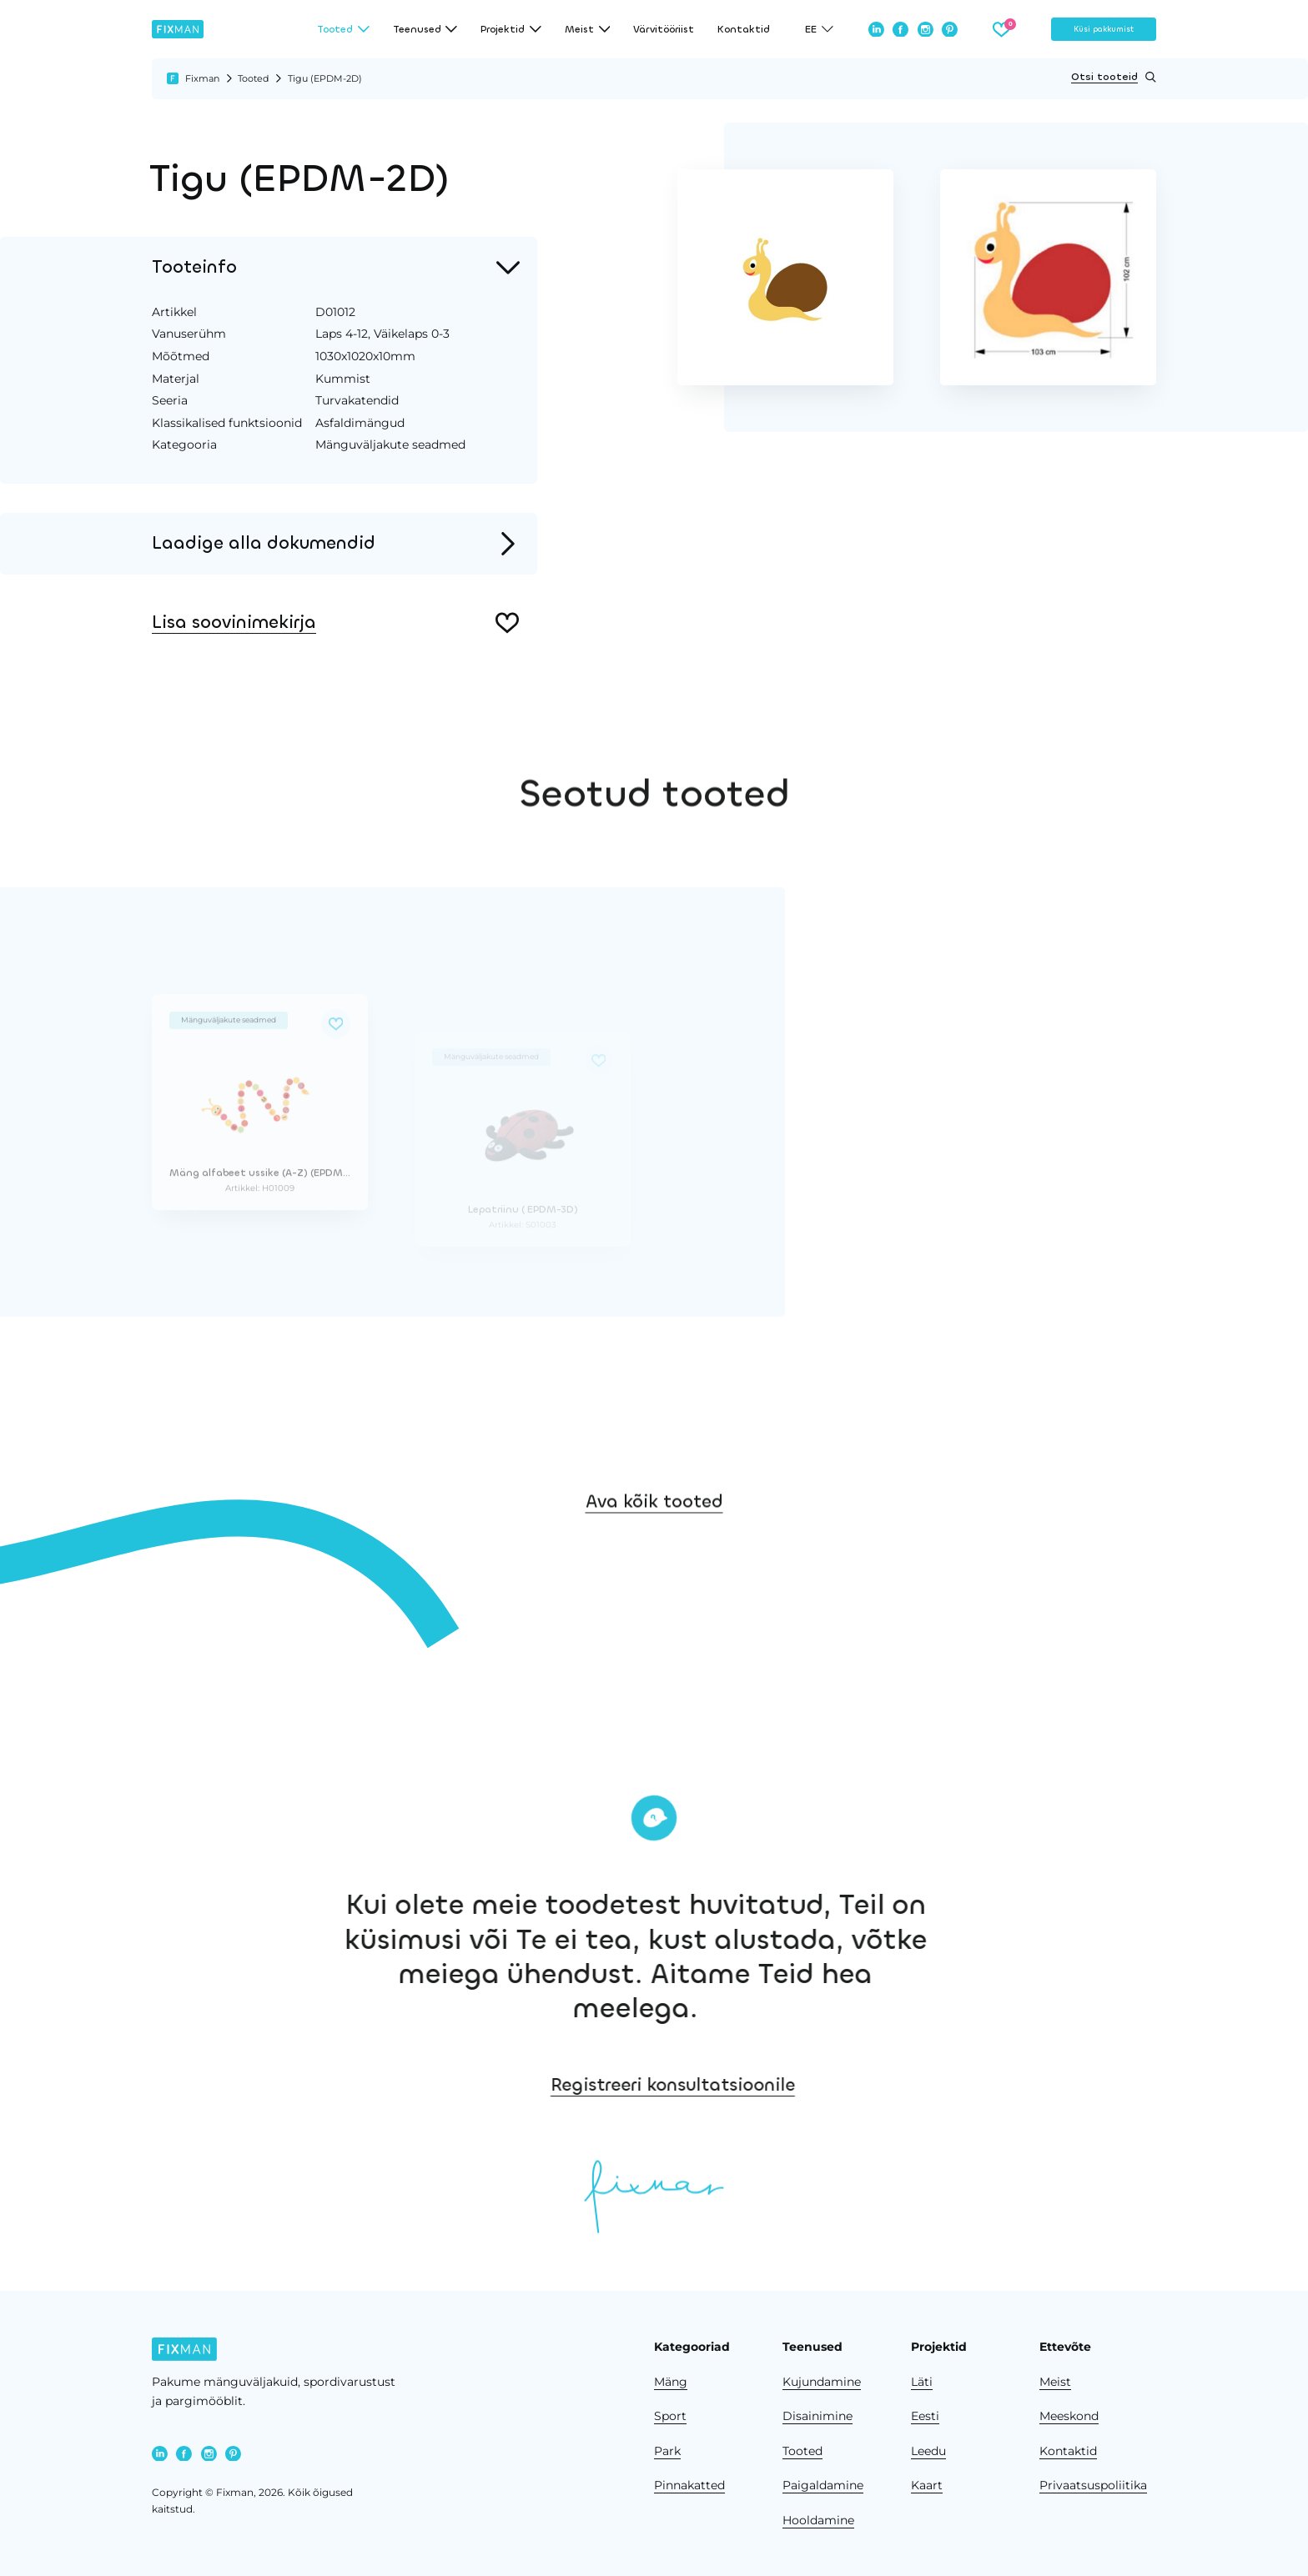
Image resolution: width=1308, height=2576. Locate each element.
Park (667, 2451)
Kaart (927, 2485)
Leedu (928, 2451)
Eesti (925, 2416)
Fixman (202, 78)
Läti (922, 2381)
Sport (670, 2416)
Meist (1055, 2381)
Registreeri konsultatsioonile (775, 2084)
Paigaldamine (822, 2485)
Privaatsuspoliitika (1093, 2485)
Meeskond (1069, 2416)
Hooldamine (818, 2520)
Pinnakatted (689, 2485)
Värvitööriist (663, 29)
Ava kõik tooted (654, 1536)
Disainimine (817, 2416)
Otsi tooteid (1113, 77)
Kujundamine (821, 2381)
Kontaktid (743, 29)
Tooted (253, 78)
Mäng (670, 2381)
